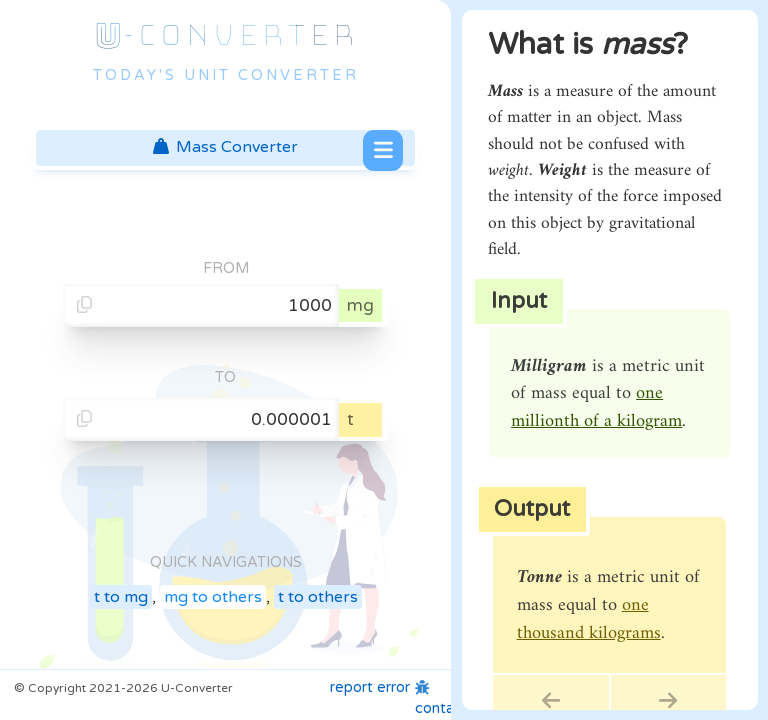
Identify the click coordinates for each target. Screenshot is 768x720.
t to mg (121, 597)
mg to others (213, 597)
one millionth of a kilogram (596, 407)
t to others (318, 597)
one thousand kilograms (589, 619)
